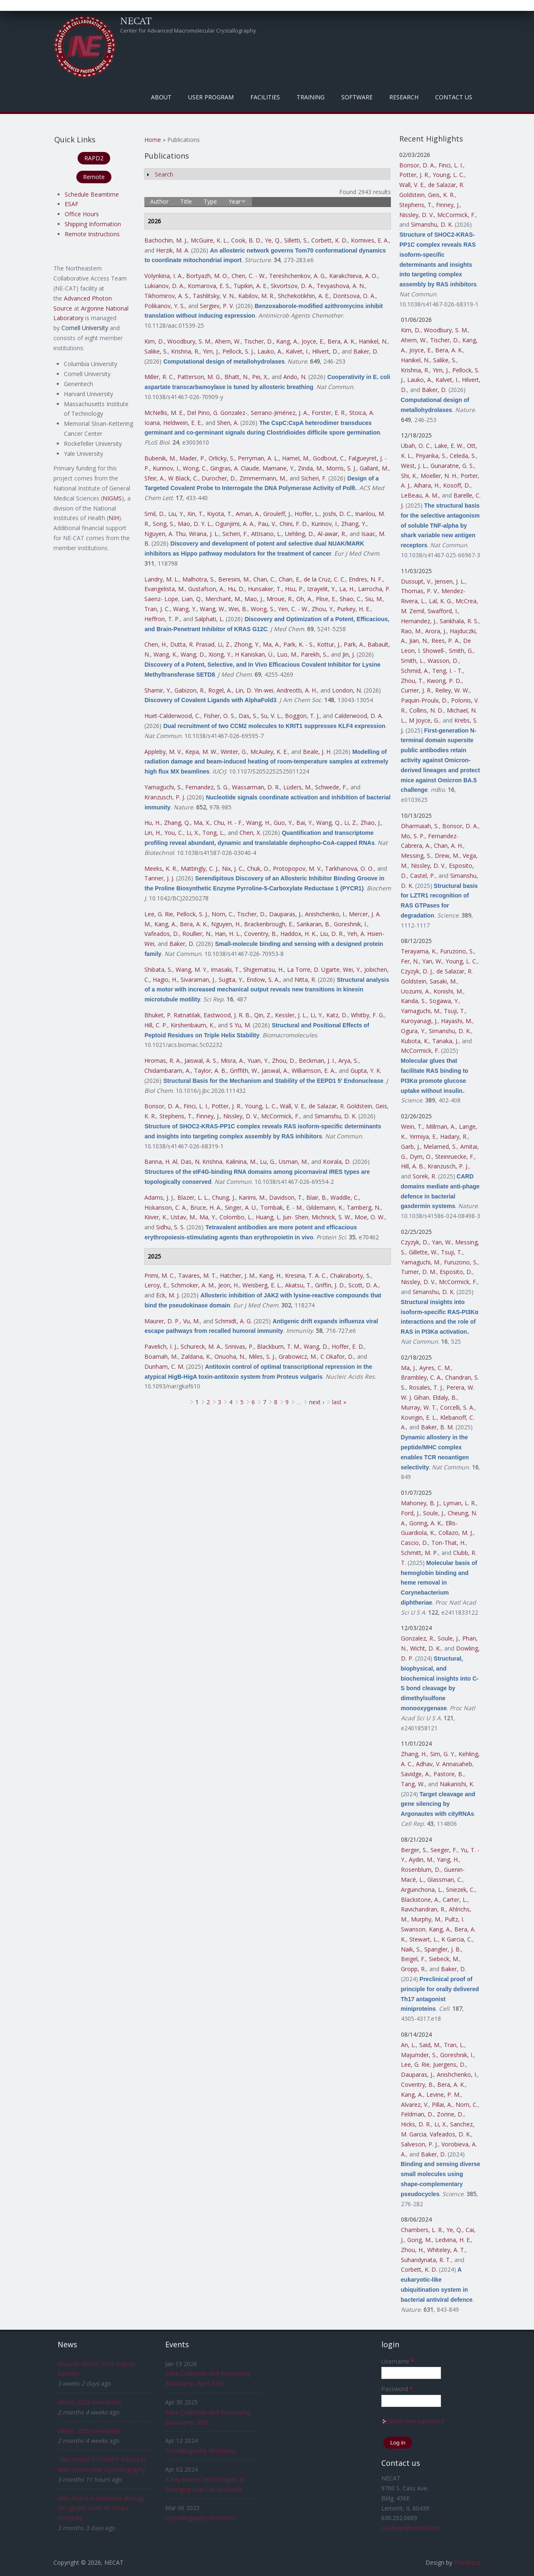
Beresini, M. (234, 579)
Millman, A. (441, 1126)
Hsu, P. (294, 589)
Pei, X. (260, 377)
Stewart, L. (423, 1939)
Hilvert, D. (325, 351)
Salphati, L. (209, 619)
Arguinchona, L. (422, 1889)
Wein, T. (412, 1126)
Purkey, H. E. (353, 609)
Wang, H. (258, 823)
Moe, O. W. (370, 1217)
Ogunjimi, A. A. (234, 524)
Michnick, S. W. (331, 1217)
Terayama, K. (419, 951)
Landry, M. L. (161, 579)
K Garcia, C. (456, 1939)
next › (316, 1402)
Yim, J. (211, 351)
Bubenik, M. (160, 458)
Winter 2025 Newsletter (89, 2402)
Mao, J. (253, 599)
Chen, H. (155, 644)
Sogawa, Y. (444, 1001)
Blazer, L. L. (193, 1197)
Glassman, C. (444, 1879)
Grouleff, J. (277, 514)
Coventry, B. (260, 934)
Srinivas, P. (239, 1346)
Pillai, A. (442, 2104)
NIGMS (112, 498)
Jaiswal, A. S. (200, 1060)
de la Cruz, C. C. (324, 579)
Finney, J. (208, 1116)
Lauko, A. (269, 351)
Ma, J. (408, 1368)
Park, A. (354, 644)
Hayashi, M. (456, 1021)
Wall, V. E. (292, 1106)
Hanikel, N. (373, 341)
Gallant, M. (374, 468)
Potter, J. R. (227, 1106)
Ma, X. (202, 823)
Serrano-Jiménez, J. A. (279, 413)
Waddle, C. (344, 1197)
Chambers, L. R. (422, 2230)
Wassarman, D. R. (256, 787)
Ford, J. (410, 1513)
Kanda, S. (413, 1001)
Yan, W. (432, 961)
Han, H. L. (228, 934)
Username (397, 2361)
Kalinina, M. (241, 1161)
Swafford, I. (443, 611)
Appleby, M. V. (163, 752)
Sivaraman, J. (198, 979)
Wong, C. (195, 468)
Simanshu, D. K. (336, 1116)
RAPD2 (93, 158)
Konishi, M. (448, 991)
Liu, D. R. (332, 934)
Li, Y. (316, 1015)
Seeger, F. (444, 1850)
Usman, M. (293, 1161)
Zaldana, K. (196, 1356)
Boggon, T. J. (302, 716)
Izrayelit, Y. (321, 589)
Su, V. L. (271, 716)
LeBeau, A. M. (419, 495)
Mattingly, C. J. (200, 868)
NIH (113, 518)
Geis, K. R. (441, 195)
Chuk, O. (258, 868)
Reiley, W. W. (452, 690)
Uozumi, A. (415, 991)
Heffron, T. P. (162, 619)
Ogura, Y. (413, 1031)
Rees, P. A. (445, 641)
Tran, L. (454, 2045)
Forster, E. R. (329, 413)
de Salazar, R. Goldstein (340, 1106)
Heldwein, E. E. (182, 423)
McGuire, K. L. (209, 240)
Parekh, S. (314, 654)
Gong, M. (419, 2240)
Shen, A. (228, 423)
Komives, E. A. (370, 240)
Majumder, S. (419, 2055)
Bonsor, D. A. (162, 1106)
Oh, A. (304, 599)
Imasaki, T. (225, 969)
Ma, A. (271, 644)
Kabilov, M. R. (256, 296)
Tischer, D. (258, 341)
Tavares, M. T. (197, 1275)
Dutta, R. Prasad (192, 644)
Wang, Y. (184, 609)
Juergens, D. (449, 2064)
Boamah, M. (161, 1356)
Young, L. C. (261, 1106)
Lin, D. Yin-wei (254, 690)
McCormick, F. (280, 1116)
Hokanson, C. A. (165, 1207)
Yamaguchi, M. (421, 1011)
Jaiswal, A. (275, 1070)
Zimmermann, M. (262, 478)
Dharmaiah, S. (420, 826)
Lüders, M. (297, 787)
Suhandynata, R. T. (426, 2260)
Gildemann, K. (324, 1207)
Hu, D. (236, 589)
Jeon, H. (228, 1285)
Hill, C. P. (155, 1025)
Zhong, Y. (246, 644)
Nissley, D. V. (240, 1116)
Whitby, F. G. (367, 1015)
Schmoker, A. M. (193, 1285)
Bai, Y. (304, 823)
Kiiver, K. (155, 1217)
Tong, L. (213, 833)
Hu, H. (152, 823)
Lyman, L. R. (459, 1503)
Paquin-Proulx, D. (424, 700)
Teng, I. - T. (447, 671)
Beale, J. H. (317, 752)
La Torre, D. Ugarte (313, 969)
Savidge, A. (415, 1774)
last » (339, 1402)
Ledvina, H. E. (453, 2240)
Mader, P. (192, 458)
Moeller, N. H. (439, 476)
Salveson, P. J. (419, 2144)
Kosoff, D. (456, 485)
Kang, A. (287, 341)
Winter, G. (234, 752)
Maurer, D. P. (162, 1321)
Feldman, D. (417, 2114)
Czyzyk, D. (414, 1242)
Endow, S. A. (263, 979)
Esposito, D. (456, 1272)
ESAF (71, 204)
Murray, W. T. (419, 1407)
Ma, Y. (207, 1217)
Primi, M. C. (159, 1275)
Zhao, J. (370, 823)
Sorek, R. (424, 1176)
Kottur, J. (328, 644)
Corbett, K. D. (329, 240)
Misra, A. (232, 1060)
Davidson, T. (286, 1197)
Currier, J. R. (416, 690)
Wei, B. (238, 609)
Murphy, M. (426, 1919)
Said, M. (430, 2045)
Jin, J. (349, 654)
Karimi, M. (252, 1197)
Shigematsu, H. (263, 969)
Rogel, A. (220, 690)
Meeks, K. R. (160, 868)
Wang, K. (165, 654)
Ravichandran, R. (423, 1909)
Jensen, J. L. (450, 581)
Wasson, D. (443, 661)
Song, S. (163, 524)
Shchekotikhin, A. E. (304, 296)
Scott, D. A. (363, 1285)
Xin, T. (195, 514)
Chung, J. (223, 1197)
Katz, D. (337, 1015)
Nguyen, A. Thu (165, 534)
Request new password (412, 2421)
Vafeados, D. (161, 934)
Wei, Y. (352, 969)
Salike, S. (156, 351)
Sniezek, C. (460, 1889)
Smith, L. (412, 661)
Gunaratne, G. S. (452, 466)
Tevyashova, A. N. (341, 286)
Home (152, 140)
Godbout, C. (329, 458)
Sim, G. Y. (442, 1754)
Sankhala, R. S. (459, 621)
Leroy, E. (156, 1285)
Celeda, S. (463, 456)
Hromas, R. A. (162, 1060)
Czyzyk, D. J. (417, 971)
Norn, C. (223, 914)
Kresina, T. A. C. (306, 1275)
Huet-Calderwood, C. (172, 716)
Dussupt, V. (416, 581)
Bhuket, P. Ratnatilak (172, 1015)
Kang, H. (270, 1275)
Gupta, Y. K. (365, 1070)
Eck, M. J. (168, 1295)
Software (357, 97)
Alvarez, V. (414, 2104)
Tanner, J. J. (159, 878)
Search (164, 174)
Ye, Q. (273, 240)
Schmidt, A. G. (233, 1321)
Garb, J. (410, 1146)
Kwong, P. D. (444, 681)
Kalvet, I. (297, 351)
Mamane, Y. (278, 468)
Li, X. (192, 833)
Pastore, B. (448, 1774)
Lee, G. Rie (158, 914)
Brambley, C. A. (421, 1377)
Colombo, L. (235, 1217)
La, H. (347, 589)
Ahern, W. (228, 341)
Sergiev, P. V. (217, 306)
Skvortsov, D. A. (292, 286)
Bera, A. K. (341, 341)
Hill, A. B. (412, 1166)
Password (397, 2389)
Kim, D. (154, 341)
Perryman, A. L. (258, 458)
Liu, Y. (176, 514)
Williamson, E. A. (313, 1070)
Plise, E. (326, 599)
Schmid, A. (415, 671)
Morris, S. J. (341, 468)
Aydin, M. (421, 1859)
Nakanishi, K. (457, 1784)
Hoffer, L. (307, 514)
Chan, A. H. (448, 845)
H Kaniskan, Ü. (254, 654)
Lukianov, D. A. (164, 286)
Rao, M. (411, 631)
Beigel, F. (413, 1959)
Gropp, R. (413, 1969)
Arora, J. (435, 631)
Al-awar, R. (331, 534)
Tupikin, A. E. (250, 286)
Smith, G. (461, 651)
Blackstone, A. (420, 1900)
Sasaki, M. (443, 981)
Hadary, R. (454, 1136)
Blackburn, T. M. (278, 1346)
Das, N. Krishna (201, 1161)
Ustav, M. (183, 1217)
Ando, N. (295, 377)
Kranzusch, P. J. (164, 797)
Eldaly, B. (445, 1397)
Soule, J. (433, 1513)
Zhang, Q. (177, 823)
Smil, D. (154, 514)
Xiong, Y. (220, 654)
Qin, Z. (263, 1015)
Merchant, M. (223, 599)
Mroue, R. (280, 599)
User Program (211, 97)
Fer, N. (410, 961)
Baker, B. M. (437, 1427)
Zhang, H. (414, 1754)
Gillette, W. (423, 1252)
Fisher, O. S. (219, 716)
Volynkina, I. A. (163, 276)
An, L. (408, 2045)
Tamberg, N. (363, 1207)
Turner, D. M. (418, 1272)
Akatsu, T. (298, 1285)
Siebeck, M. (444, 1959)
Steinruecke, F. (454, 1156)
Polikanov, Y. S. (164, 306)
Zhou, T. (412, 681)
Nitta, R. (305, 979)
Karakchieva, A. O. (353, 276)
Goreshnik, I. (350, 924)
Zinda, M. (310, 468)
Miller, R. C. (159, 377)
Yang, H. (448, 1859)
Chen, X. (250, 833)
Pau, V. (267, 524)
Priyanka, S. (431, 456)
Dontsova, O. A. (354, 296)
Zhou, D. (283, 1060)
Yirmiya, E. (423, 1136)
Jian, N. (418, 641)
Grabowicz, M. (298, 1356)
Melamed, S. (440, 1146)
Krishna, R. (185, 351)
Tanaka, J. (445, 1041)
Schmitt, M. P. (419, 1553)
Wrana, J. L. (204, 534)
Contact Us (453, 97)
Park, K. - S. (298, 644)
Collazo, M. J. (455, 1533)
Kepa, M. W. (201, 752)
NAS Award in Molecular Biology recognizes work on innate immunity (101, 2508)
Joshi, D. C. (337, 514)
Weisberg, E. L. (262, 1285)
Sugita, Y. (231, 979)
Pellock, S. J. (238, 351)
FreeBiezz (467, 2562)
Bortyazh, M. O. (207, 276)
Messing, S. (416, 856)
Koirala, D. (337, 1161)
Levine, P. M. (443, 2094)
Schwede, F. (331, 787)
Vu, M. (191, 1321)
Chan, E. (289, 579)
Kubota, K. (415, 1041)
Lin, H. (152, 833)
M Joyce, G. (424, 720)
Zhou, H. (412, 2250)
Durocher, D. (219, 478)
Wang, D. (193, 654)
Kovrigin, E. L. (419, 1417)
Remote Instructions (92, 234)
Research (403, 97)
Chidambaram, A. (167, 1070)
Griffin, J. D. (330, 1285)
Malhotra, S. (198, 579)
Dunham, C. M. (164, 1366)
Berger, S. (414, 1850)
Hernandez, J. (418, 621)
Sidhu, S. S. (170, 1227)
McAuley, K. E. (269, 752)
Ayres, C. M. (435, 1368)
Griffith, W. (244, 1070)
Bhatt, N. (236, 377)
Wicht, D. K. (425, 1648)
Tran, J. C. (157, 609)
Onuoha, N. (229, 1356)
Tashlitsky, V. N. (214, 296)
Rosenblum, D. (421, 1869)
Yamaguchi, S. (163, 787)
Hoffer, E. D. (348, 1346)
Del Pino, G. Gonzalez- (217, 413)
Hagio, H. (165, 979)
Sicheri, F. (314, 478)
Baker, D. (365, 351)
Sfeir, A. (154, 478)
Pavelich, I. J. (160, 1346)
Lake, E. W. (448, 446)
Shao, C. (351, 599)
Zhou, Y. (323, 609)
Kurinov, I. (166, 468)
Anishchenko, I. (325, 914)
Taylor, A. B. (210, 1070)
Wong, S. (263, 609)
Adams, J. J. (159, 1197)
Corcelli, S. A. (457, 1407)
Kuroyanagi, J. (419, 1021)
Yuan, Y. (258, 1060)
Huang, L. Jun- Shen (282, 1217)
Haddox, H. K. (298, 934)
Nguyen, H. (226, 924)
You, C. (173, 833)
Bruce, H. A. (206, 1207)
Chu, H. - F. (228, 823)
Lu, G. (267, 1161)
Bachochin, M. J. (165, 240)
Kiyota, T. (219, 514)
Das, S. (248, 716)
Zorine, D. (450, 2114)
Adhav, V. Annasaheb (444, 1764)
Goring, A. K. (425, 1523)
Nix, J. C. (233, 868)
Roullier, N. (197, 934)
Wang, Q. (328, 823)
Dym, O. (421, 1156)
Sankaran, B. (313, 924)
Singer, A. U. (241, 1207)
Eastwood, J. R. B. (227, 1015)
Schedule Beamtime (92, 194)
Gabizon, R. (189, 690)
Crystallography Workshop (200, 2451)
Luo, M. (287, 654)
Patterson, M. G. (199, 377)
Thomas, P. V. (419, 591)
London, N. (347, 690)
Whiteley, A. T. (446, 2250)
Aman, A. (248, 514)
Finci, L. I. (196, 1106)
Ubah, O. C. (416, 446)
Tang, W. (413, 1784)
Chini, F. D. (294, 524)
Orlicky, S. (221, 458)
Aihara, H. (427, 485)
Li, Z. (224, 644)
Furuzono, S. (457, 951)
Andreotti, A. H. (297, 690)
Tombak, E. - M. (281, 1207)
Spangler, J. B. (442, 1949)
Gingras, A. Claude (234, 468)
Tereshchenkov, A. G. (297, 276)
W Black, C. (183, 478)
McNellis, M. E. (164, 413)
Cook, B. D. (246, 240)
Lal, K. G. (440, 601)
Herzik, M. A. (172, 250)
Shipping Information (93, 224)
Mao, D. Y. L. (195, 524)
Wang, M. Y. (191, 969)
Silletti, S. (296, 240)
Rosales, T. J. (426, 1387)
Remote (94, 177)
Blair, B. (316, 1197)
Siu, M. (374, 599)
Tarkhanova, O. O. (349, 868)
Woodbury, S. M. (189, 341)
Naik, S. (411, 1949)
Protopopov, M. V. (297, 868)
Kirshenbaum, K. (192, 1025)
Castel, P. (422, 876)
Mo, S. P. (413, 836)
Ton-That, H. (448, 1543)
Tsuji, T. (454, 1011)
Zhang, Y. (353, 524)
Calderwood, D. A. (359, 716)
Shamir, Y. (157, 690)
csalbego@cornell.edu (410, 2528)
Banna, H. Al (160, 1161)
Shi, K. (409, 476)
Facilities (265, 97)
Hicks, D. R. (416, 2124)
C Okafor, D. (337, 1356)
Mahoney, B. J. (420, 1503)
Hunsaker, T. (265, 589)
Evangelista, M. (164, 589)
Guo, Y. (283, 823)
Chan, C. (264, 579)
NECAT (136, 20)
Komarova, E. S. (209, 286)
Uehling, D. (299, 534)
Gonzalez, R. (417, 1638)
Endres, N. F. (366, 579)
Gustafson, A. (206, 589)
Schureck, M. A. (201, 1346)
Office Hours (82, 214)
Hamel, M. (296, 458)
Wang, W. (212, 609)
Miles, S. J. (262, 1356)
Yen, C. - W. (293, 609)
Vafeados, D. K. (450, 2134)
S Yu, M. (240, 1025)
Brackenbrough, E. (268, 924)
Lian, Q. (191, 599)
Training (311, 97)
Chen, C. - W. (249, 276)
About (161, 97)
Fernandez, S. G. (207, 787)
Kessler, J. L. (291, 1015)
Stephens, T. (176, 1116)
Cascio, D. (414, 1543)
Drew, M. (447, 856)
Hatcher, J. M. (238, 1275)
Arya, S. (348, 1060)
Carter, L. (455, 1900)
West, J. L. (414, 466)
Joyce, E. (313, 341)
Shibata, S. (158, 969)
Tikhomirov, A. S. (166, 296)
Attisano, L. (266, 534)
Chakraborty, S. (350, 1275)
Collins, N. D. (426, 710)
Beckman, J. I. (317, 1060)
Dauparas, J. (285, 914)
